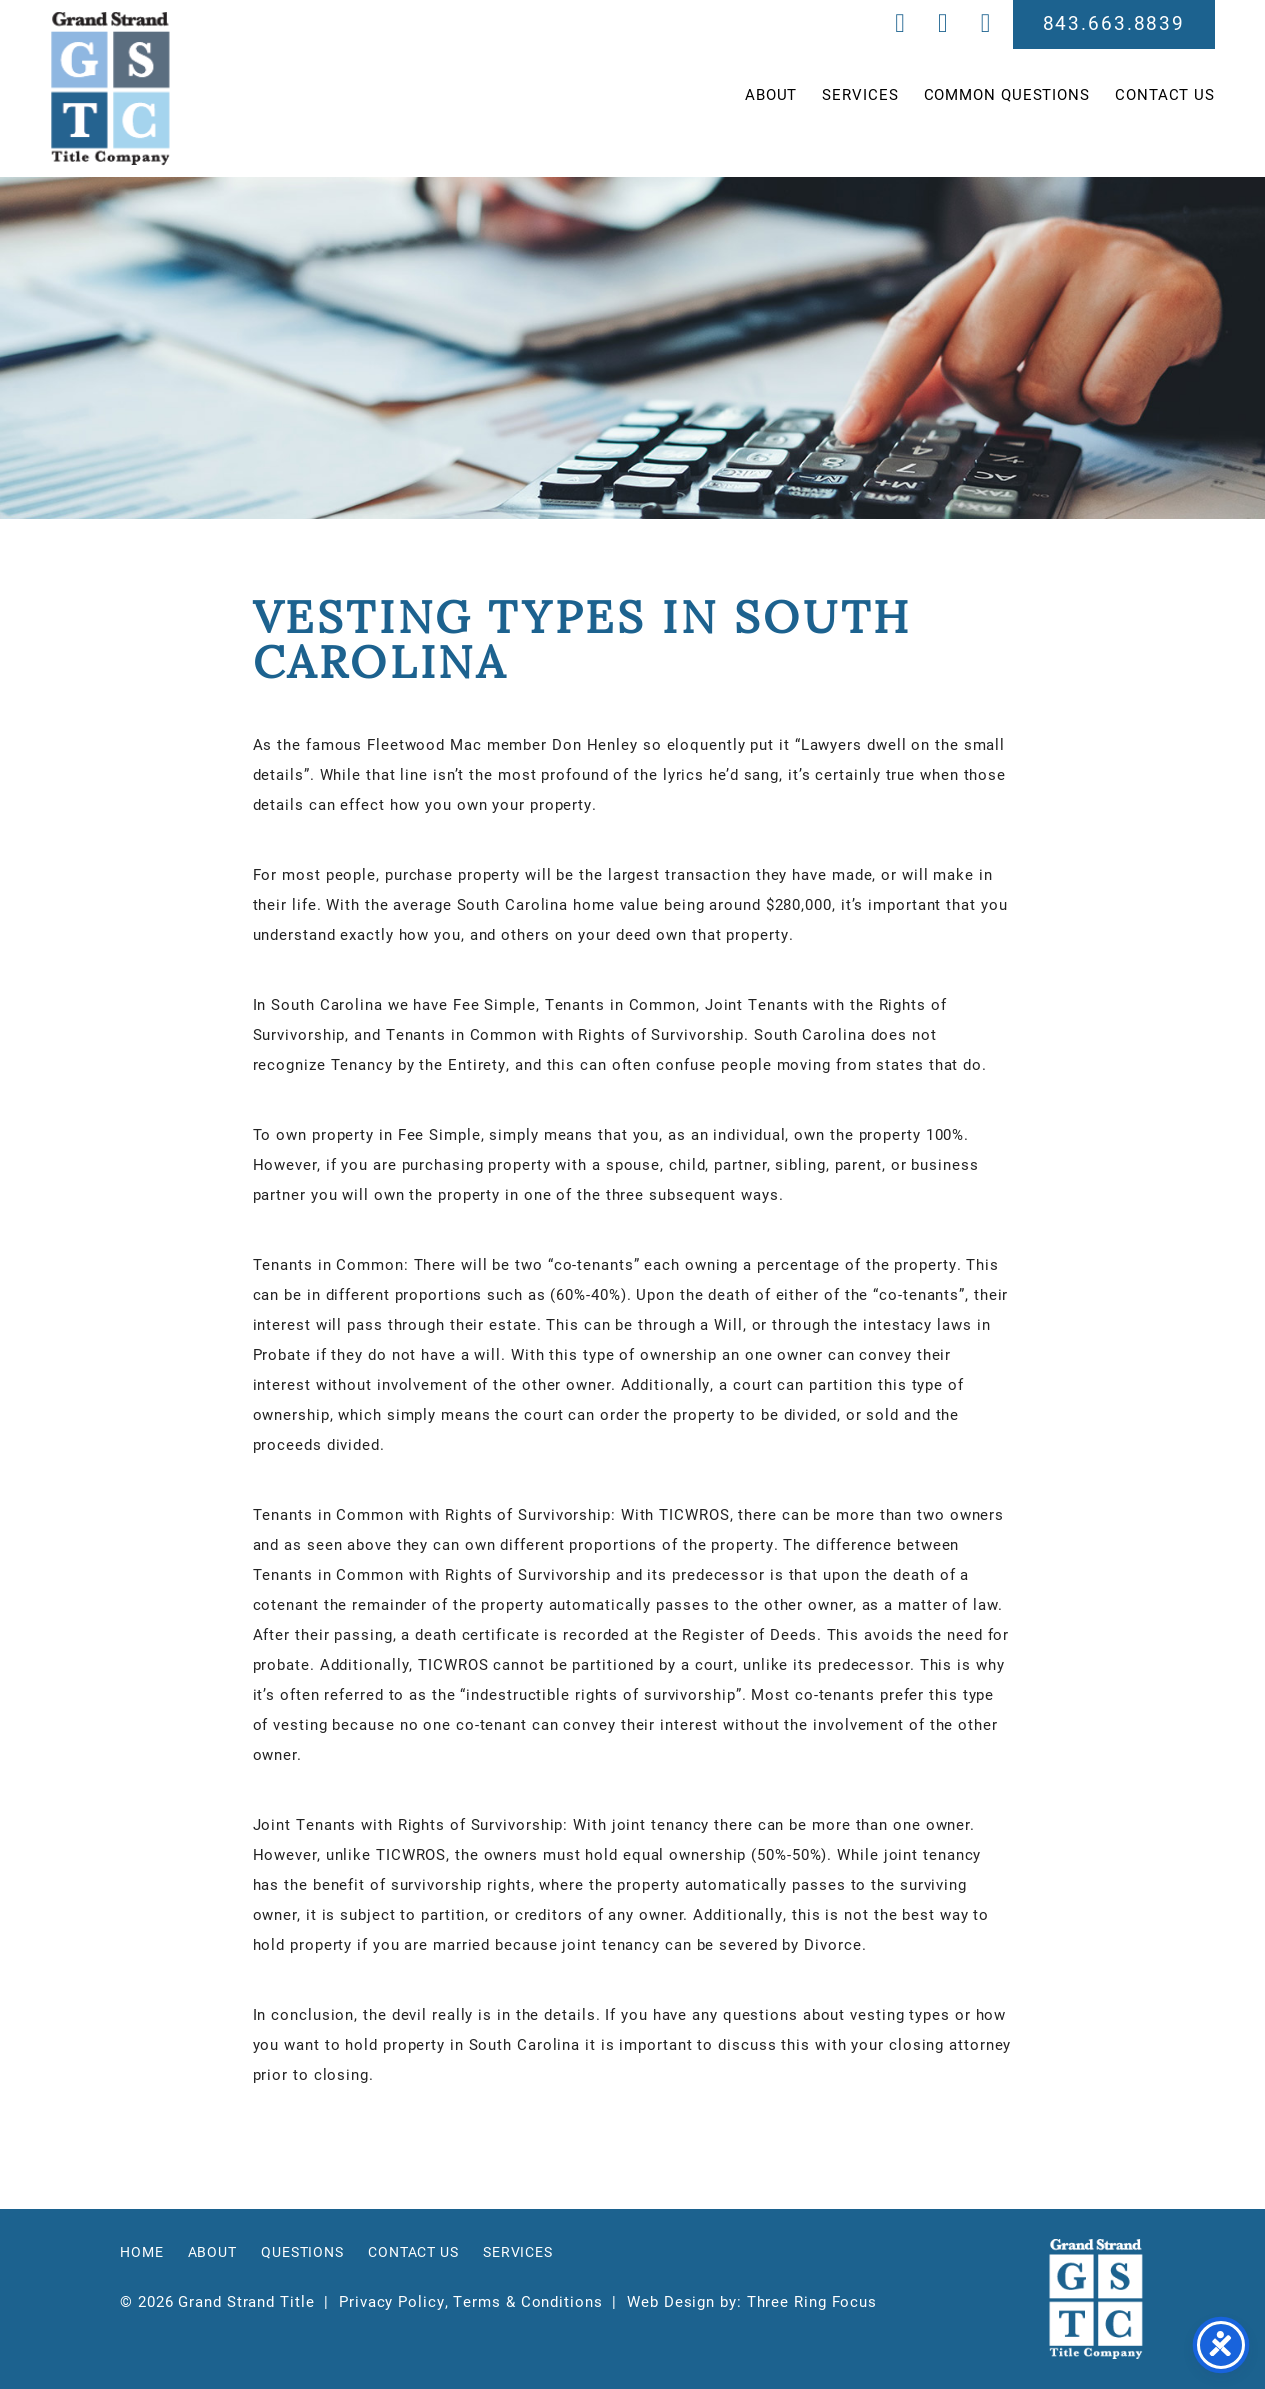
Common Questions (1007, 94)
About (771, 94)
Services (860, 94)
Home (142, 2252)
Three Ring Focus (812, 2301)
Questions (302, 2252)
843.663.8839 (1114, 22)
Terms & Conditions (527, 2301)
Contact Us (1165, 94)
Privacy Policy (392, 2301)
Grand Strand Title (110, 88)
